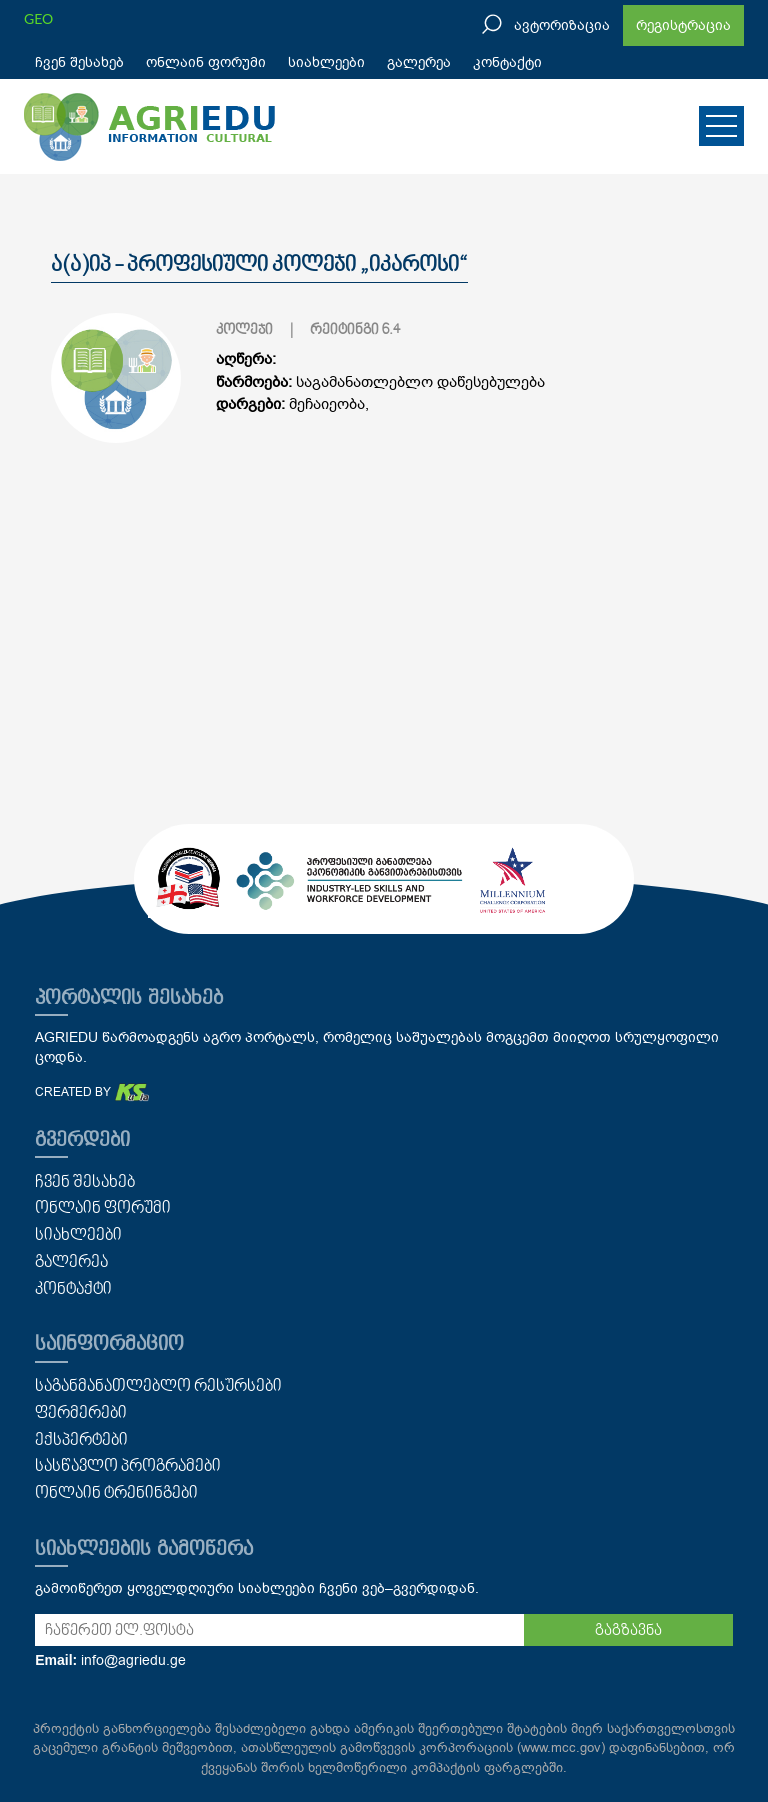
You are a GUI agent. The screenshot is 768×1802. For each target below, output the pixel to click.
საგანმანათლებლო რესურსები (158, 1387)
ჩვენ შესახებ (79, 62)
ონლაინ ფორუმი (206, 62)
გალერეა (419, 62)
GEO (38, 18)
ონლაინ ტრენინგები (116, 1494)
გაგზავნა (628, 1631)
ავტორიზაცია (562, 25)
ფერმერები (81, 1414)
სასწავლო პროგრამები (128, 1467)
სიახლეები (326, 62)
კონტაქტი (507, 62)
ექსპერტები (81, 1441)
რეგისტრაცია (683, 25)
